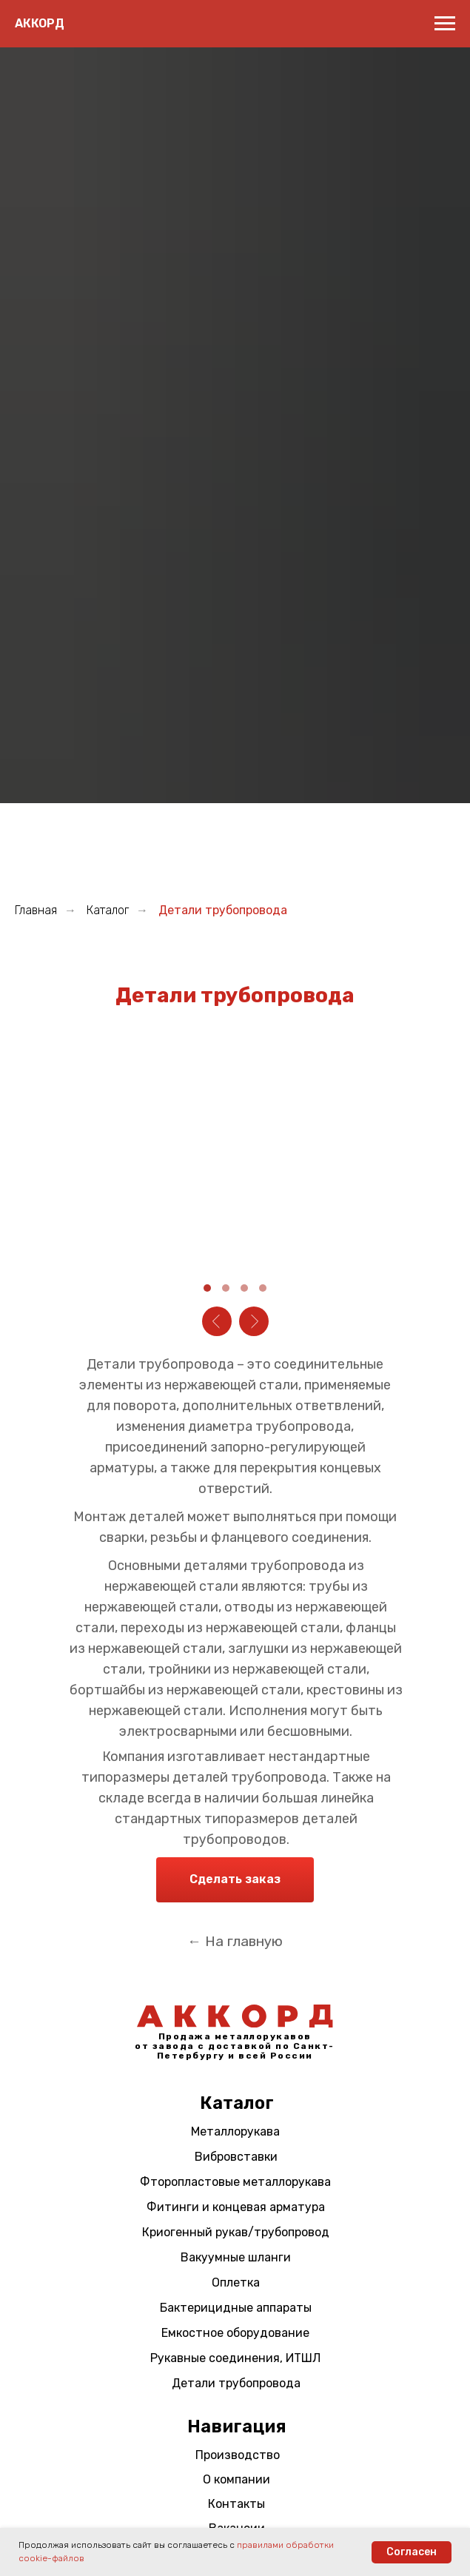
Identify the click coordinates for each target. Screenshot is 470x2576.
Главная (36, 910)
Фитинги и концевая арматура (236, 2207)
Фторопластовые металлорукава (235, 2182)
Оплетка (236, 2282)
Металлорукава (235, 2131)
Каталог (108, 910)
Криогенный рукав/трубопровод (235, 2232)
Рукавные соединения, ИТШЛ (235, 2358)
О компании (236, 2479)
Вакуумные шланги (236, 2257)
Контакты (236, 2504)
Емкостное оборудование (235, 2333)
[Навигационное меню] (444, 23)
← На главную (235, 1941)
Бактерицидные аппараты (236, 2308)
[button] (235, 1879)
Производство (237, 2455)
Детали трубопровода (236, 2383)
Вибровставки (236, 2157)
